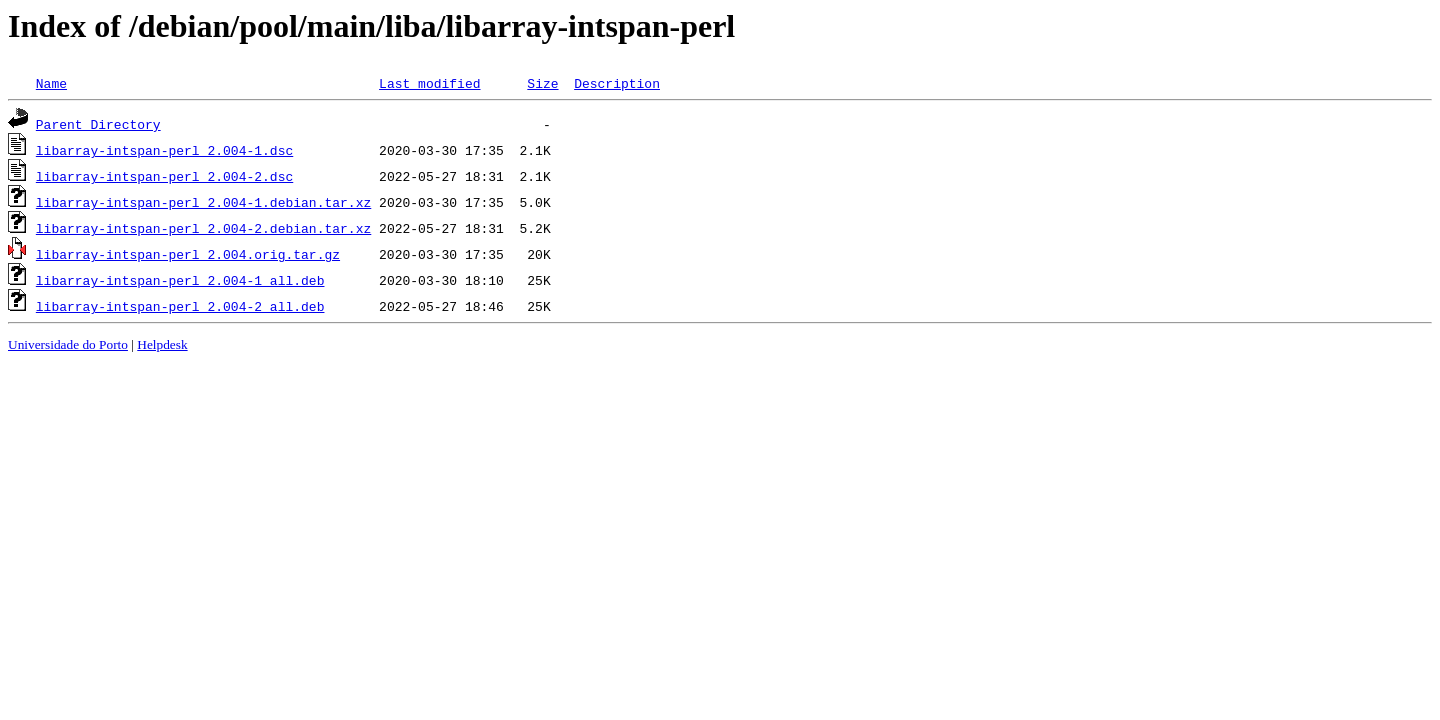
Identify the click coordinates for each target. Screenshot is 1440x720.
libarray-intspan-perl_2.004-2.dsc (164, 176)
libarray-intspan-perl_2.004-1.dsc (164, 150)
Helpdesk (162, 344)
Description (617, 83)
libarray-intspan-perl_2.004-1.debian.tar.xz (203, 202)
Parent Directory (98, 124)
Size (542, 83)
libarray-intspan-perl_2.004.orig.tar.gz (188, 254)
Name (51, 83)
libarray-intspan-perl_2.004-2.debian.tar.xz (203, 228)
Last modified (429, 83)
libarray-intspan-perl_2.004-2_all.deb (180, 306)
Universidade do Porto (68, 344)
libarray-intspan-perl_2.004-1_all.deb (180, 280)
